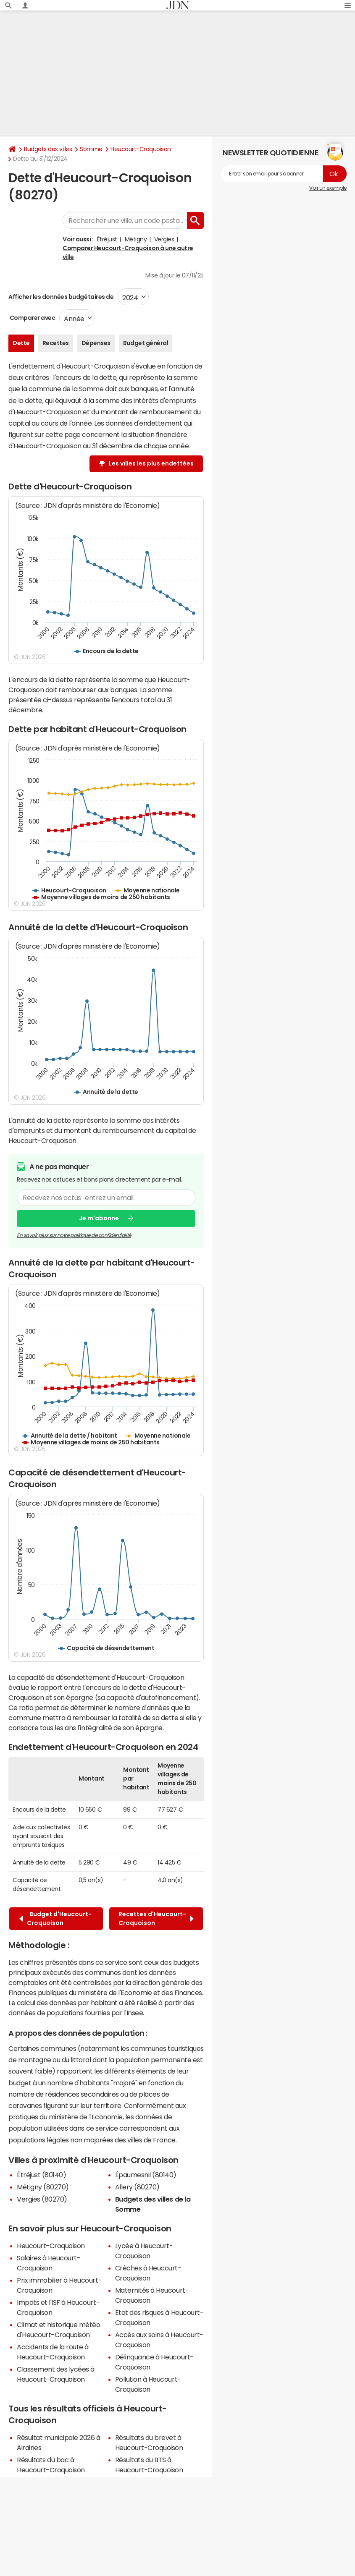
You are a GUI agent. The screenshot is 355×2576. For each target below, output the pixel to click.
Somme (91, 149)
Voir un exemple (328, 188)
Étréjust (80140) (41, 2174)
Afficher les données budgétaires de (60, 297)
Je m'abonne (99, 1218)
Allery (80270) (137, 2187)
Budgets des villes (48, 149)
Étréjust (107, 239)
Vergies (164, 239)
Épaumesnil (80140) (145, 2174)
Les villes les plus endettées (151, 463)
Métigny (136, 239)
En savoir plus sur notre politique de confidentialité (74, 1235)
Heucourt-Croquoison (140, 149)
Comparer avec (31, 318)
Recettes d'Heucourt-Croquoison (156, 1918)
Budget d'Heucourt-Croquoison (55, 1918)
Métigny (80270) (43, 2187)
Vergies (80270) (42, 2199)
